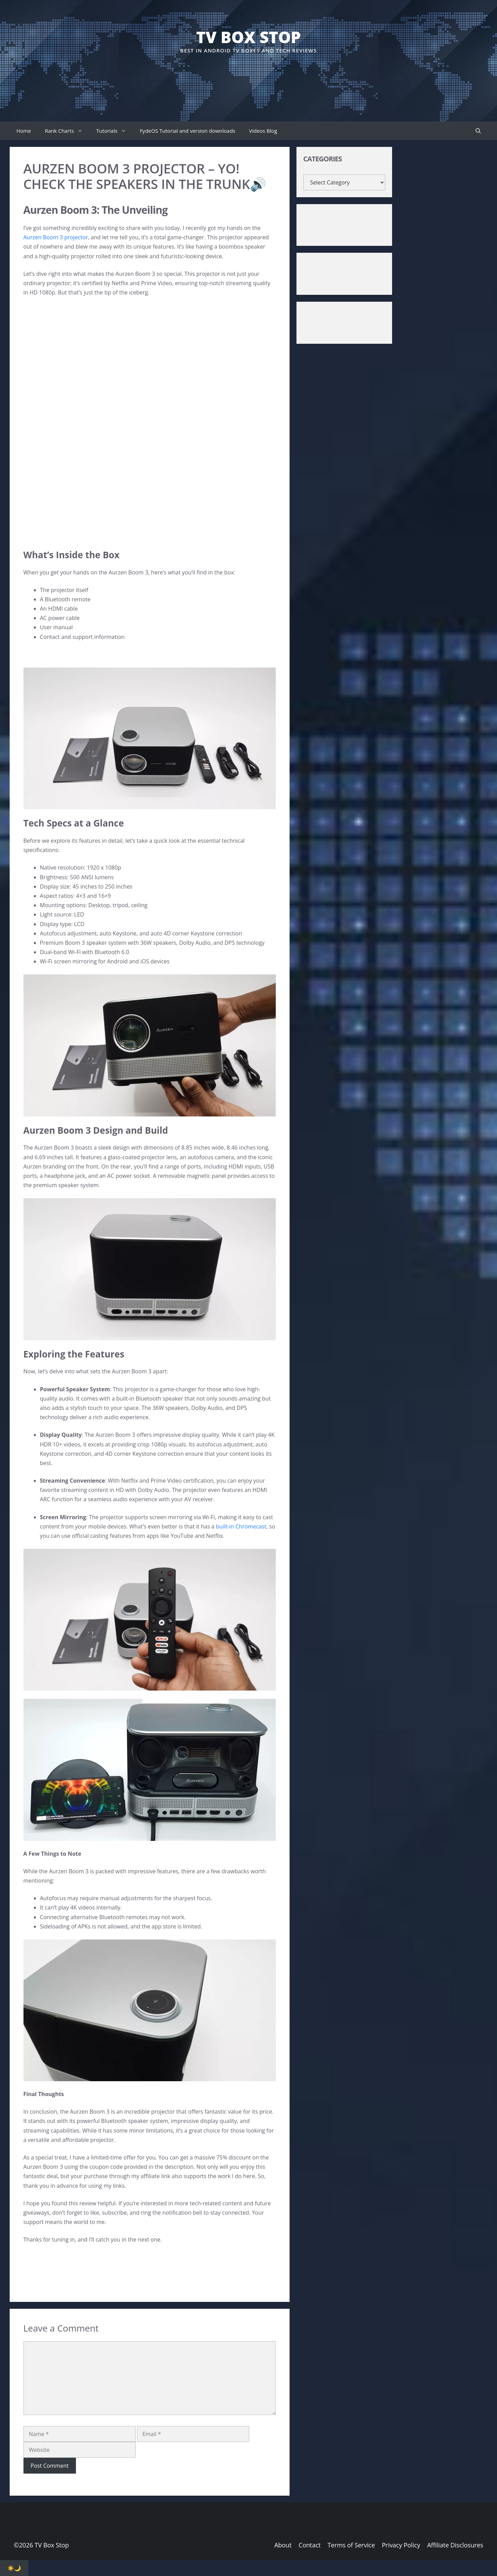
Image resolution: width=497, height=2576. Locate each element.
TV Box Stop (248, 37)
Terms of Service (351, 2545)
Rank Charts (67, 130)
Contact (310, 2545)
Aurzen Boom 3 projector (55, 237)
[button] (478, 130)
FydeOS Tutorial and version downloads (187, 130)
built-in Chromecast (241, 1526)
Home (24, 130)
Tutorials (114, 130)
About (283, 2545)
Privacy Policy (401, 2545)
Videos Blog (263, 130)
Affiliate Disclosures (455, 2545)
